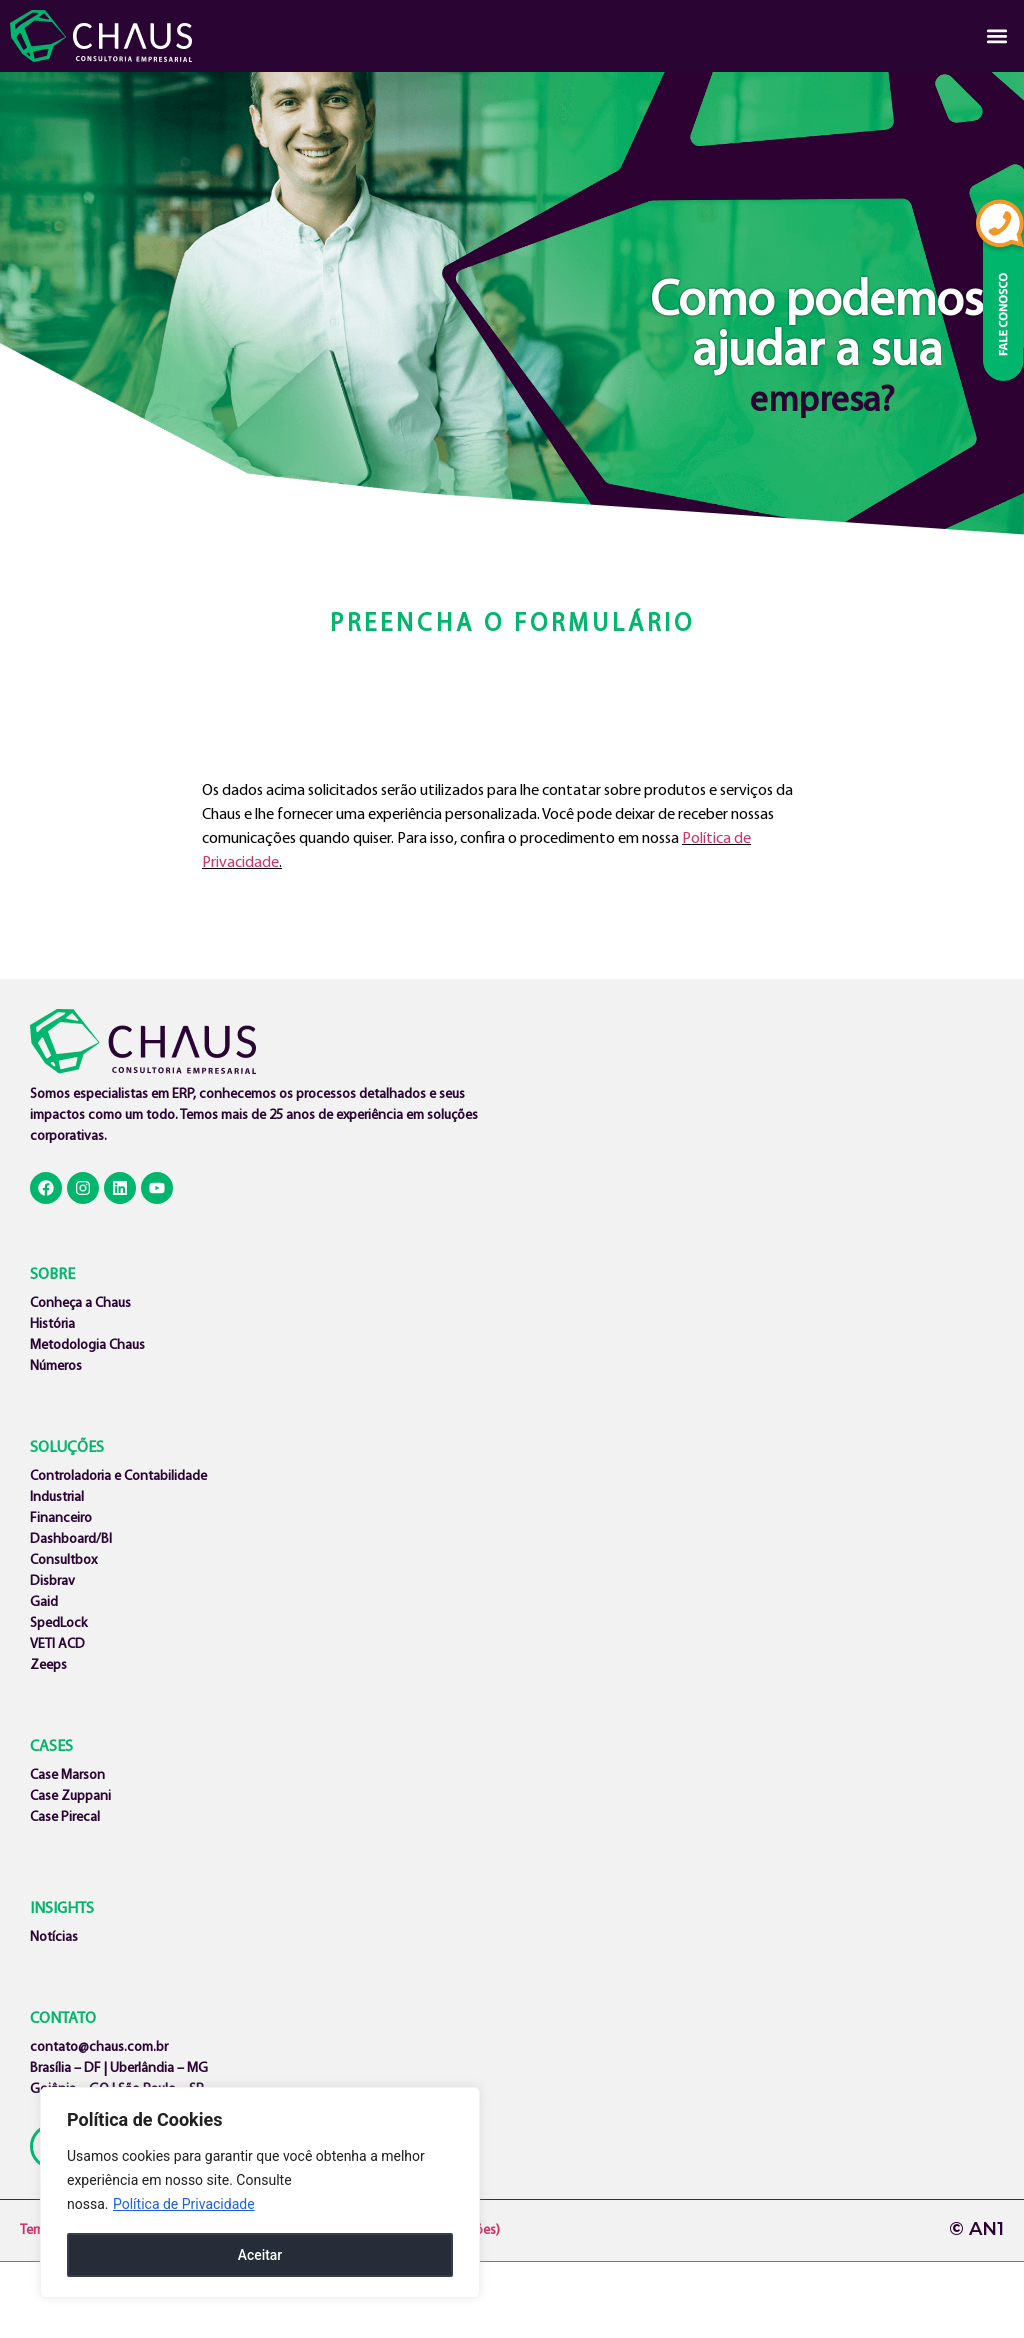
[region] (260, 2193)
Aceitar (260, 2255)
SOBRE (52, 1275)
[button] (997, 36)
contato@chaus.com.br (99, 2047)
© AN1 (976, 2229)
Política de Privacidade (184, 2205)
